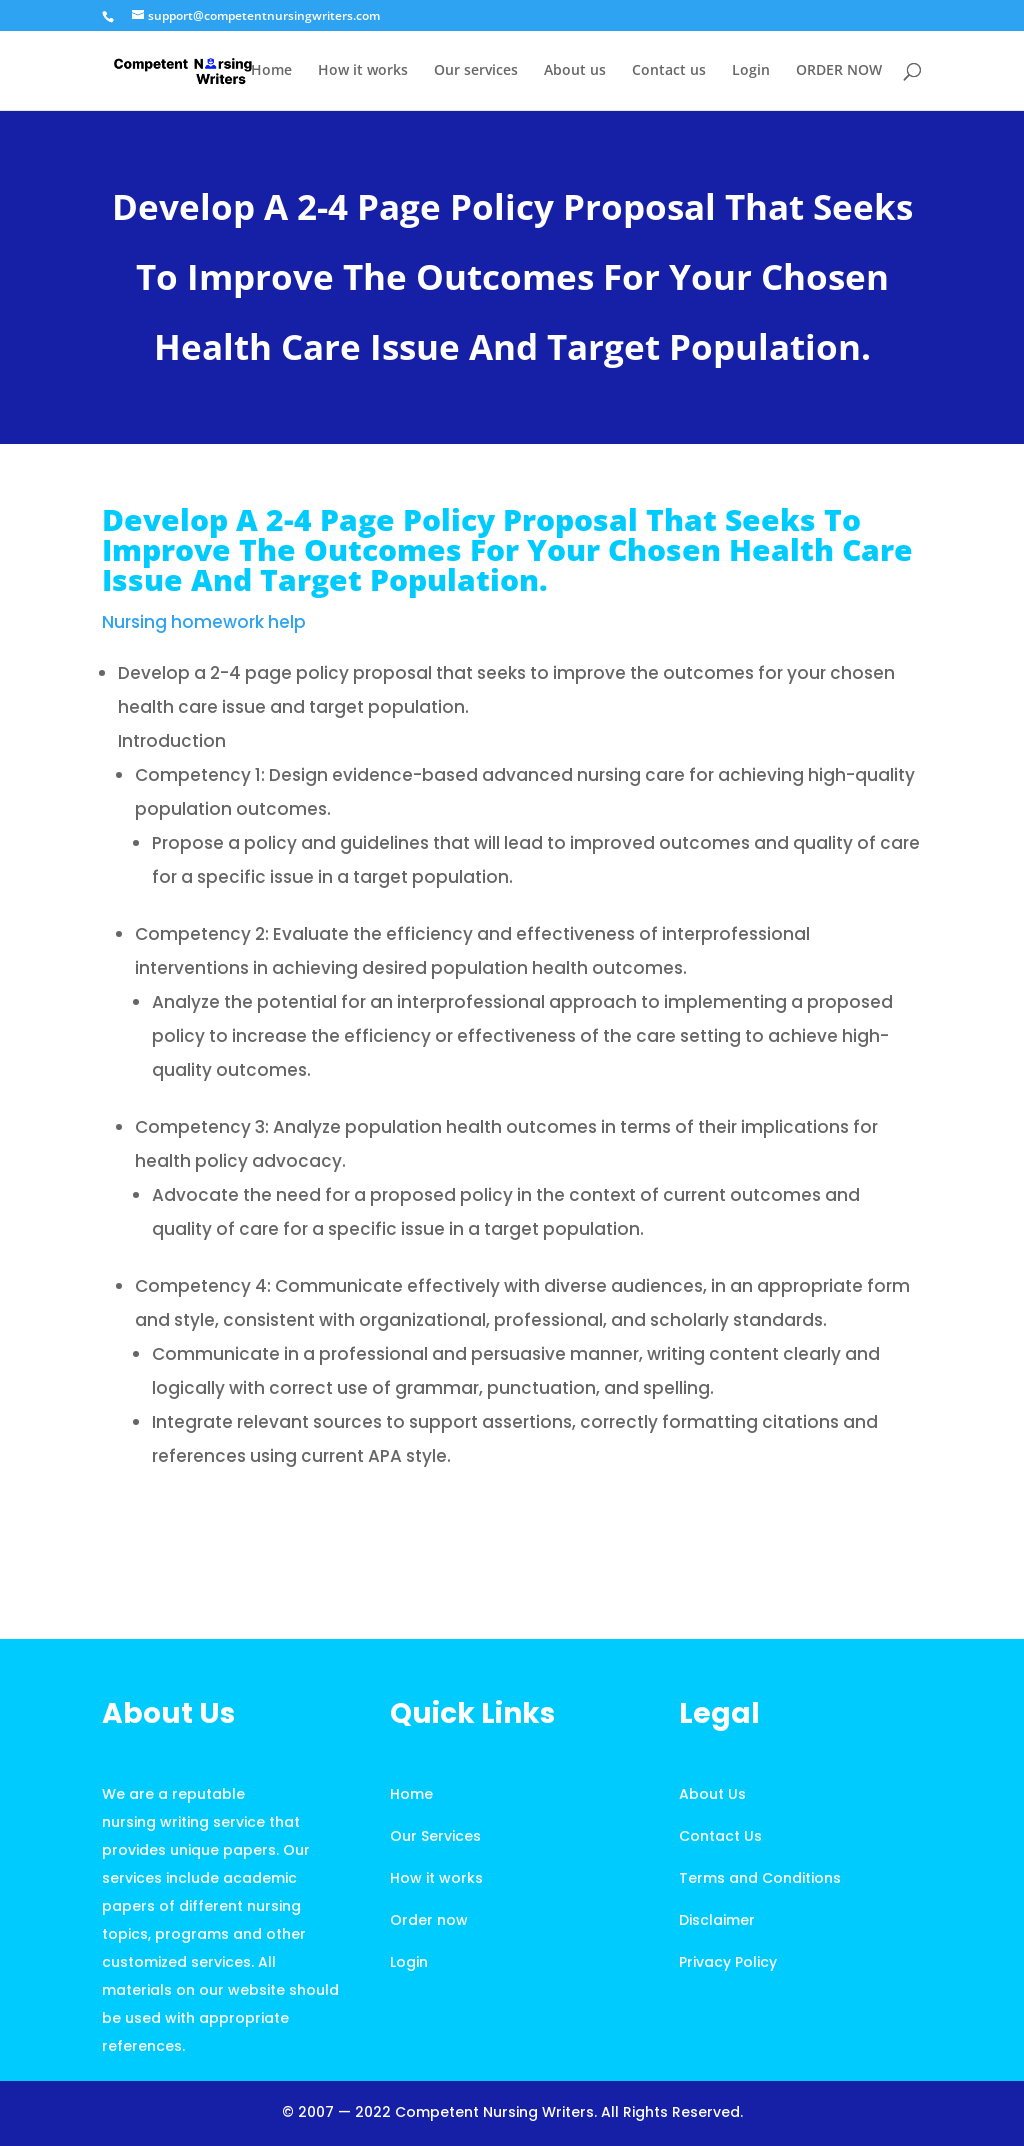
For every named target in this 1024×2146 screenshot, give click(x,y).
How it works (363, 71)
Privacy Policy (728, 1962)
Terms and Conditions (760, 1878)
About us (575, 71)
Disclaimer (717, 1920)
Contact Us (720, 1836)
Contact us (669, 71)
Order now (429, 1920)
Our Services (435, 1836)
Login (751, 71)
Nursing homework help (204, 622)
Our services (476, 71)
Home (271, 71)
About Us (712, 1794)
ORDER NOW (839, 71)
